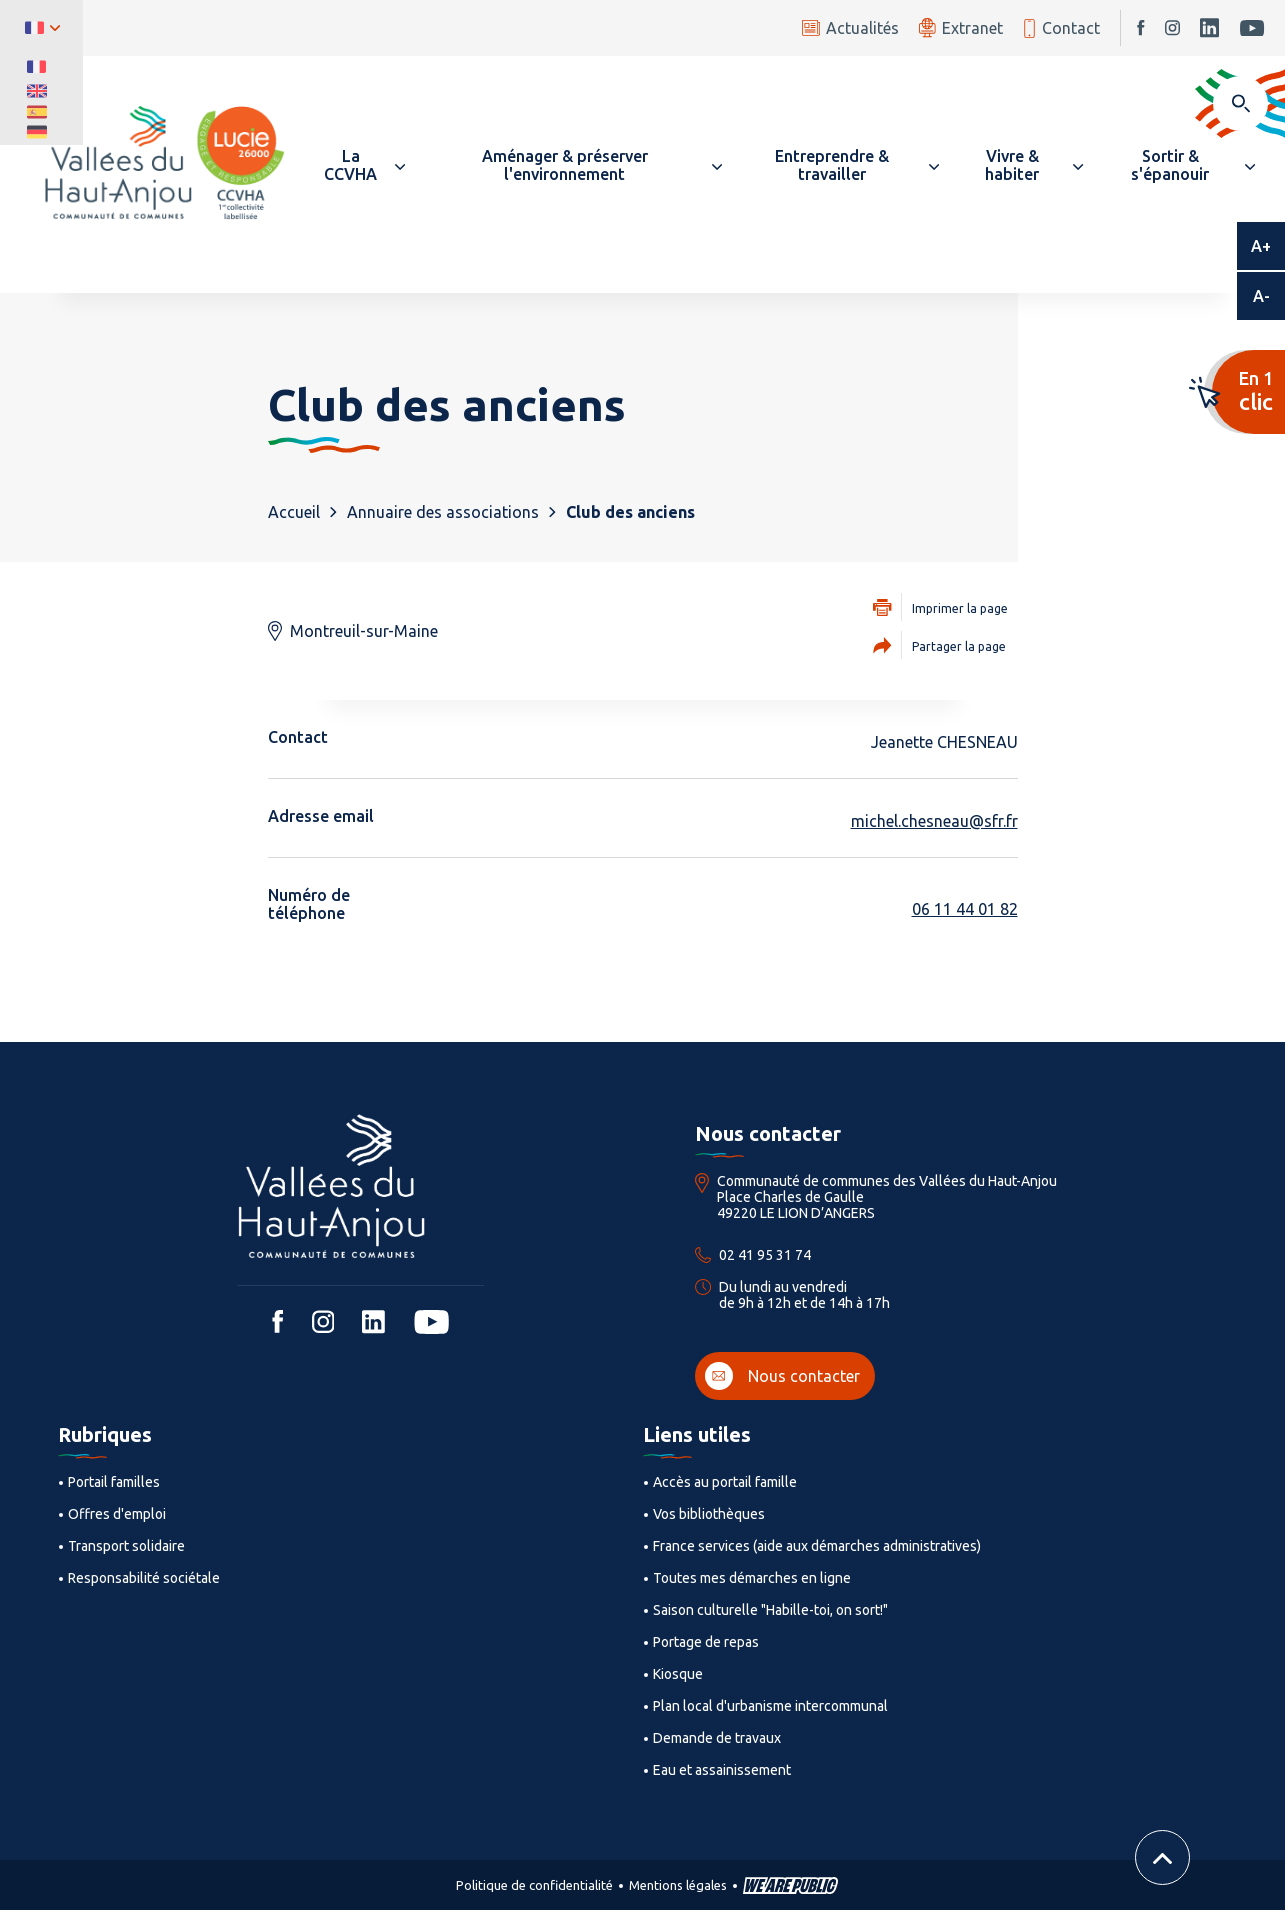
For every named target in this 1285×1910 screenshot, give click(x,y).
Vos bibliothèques (709, 1514)
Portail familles (114, 1482)
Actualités (850, 28)
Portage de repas (706, 1642)
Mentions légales (678, 1885)
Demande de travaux (717, 1738)
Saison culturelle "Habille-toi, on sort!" (770, 1610)
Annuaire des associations (443, 512)
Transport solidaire (126, 1546)
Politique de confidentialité (534, 1885)
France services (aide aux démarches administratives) (817, 1546)
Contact (1061, 28)
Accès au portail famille (725, 1482)
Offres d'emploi (117, 1514)
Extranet (961, 27)
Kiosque (678, 1674)
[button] (360, 165)
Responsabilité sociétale (144, 1578)
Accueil (294, 512)
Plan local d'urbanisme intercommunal (770, 1706)
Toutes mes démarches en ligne (752, 1578)
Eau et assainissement (722, 1770)
